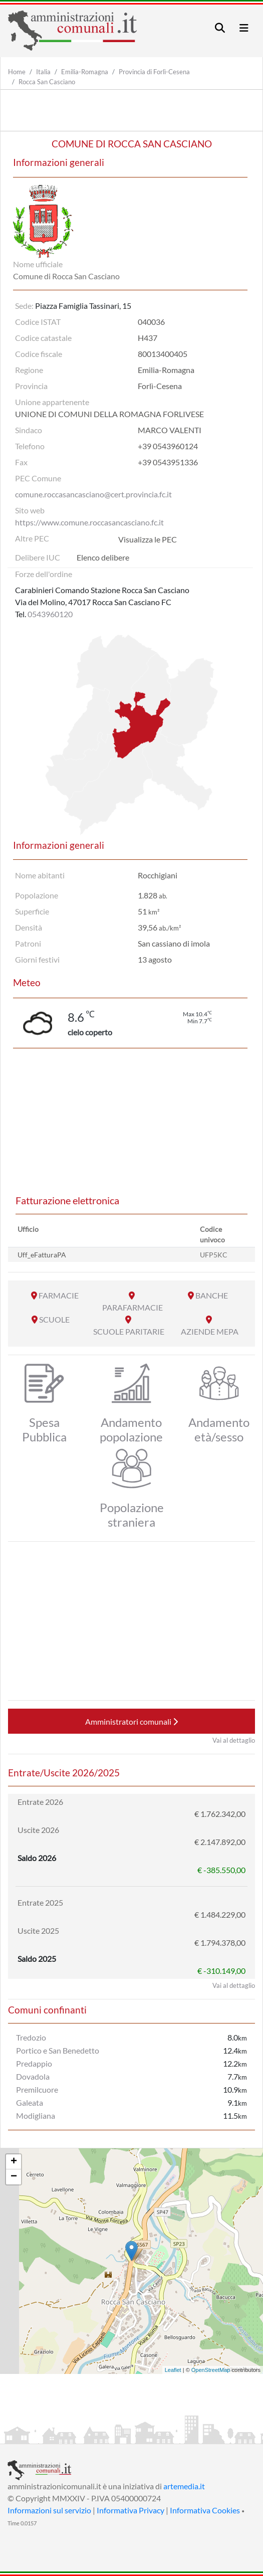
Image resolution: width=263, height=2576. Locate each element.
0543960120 (50, 614)
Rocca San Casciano (47, 82)
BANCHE (211, 1295)
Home (17, 72)
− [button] (14, 2176)
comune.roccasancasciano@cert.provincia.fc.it (93, 494)
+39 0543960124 (168, 446)
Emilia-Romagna (84, 72)
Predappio (34, 2063)
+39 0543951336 (168, 462)
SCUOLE (54, 1319)
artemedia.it (184, 2486)
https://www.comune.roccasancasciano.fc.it (89, 522)
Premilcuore (37, 2089)
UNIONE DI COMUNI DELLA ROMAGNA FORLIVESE (109, 414)
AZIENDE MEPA (209, 1331)
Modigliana (35, 2115)
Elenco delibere (103, 557)
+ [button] (14, 2161)
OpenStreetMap (210, 2370)
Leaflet (173, 2370)
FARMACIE (59, 1295)
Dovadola (33, 2076)
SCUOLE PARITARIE (128, 1331)
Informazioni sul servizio (49, 2510)
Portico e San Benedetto (57, 2050)
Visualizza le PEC (147, 539)
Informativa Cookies (205, 2510)
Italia (43, 72)
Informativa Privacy (130, 2510)
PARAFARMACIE (132, 1307)
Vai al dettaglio (233, 1740)
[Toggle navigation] (219, 28)
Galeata (29, 2102)
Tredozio (31, 2037)
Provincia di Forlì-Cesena (154, 72)
